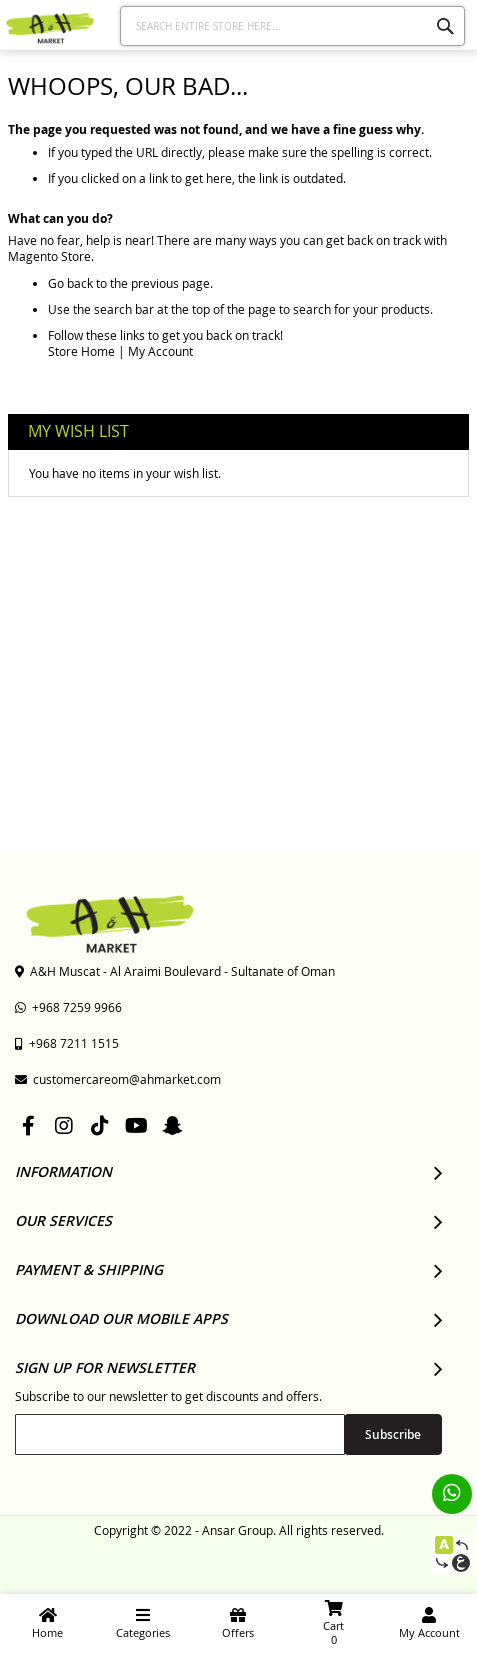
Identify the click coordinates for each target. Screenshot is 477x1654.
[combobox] (292, 26)
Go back (70, 283)
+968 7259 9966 (68, 1007)
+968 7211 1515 (67, 1043)
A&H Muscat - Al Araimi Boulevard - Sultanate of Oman (175, 971)
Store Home (81, 351)
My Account (160, 351)
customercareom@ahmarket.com (118, 1079)
